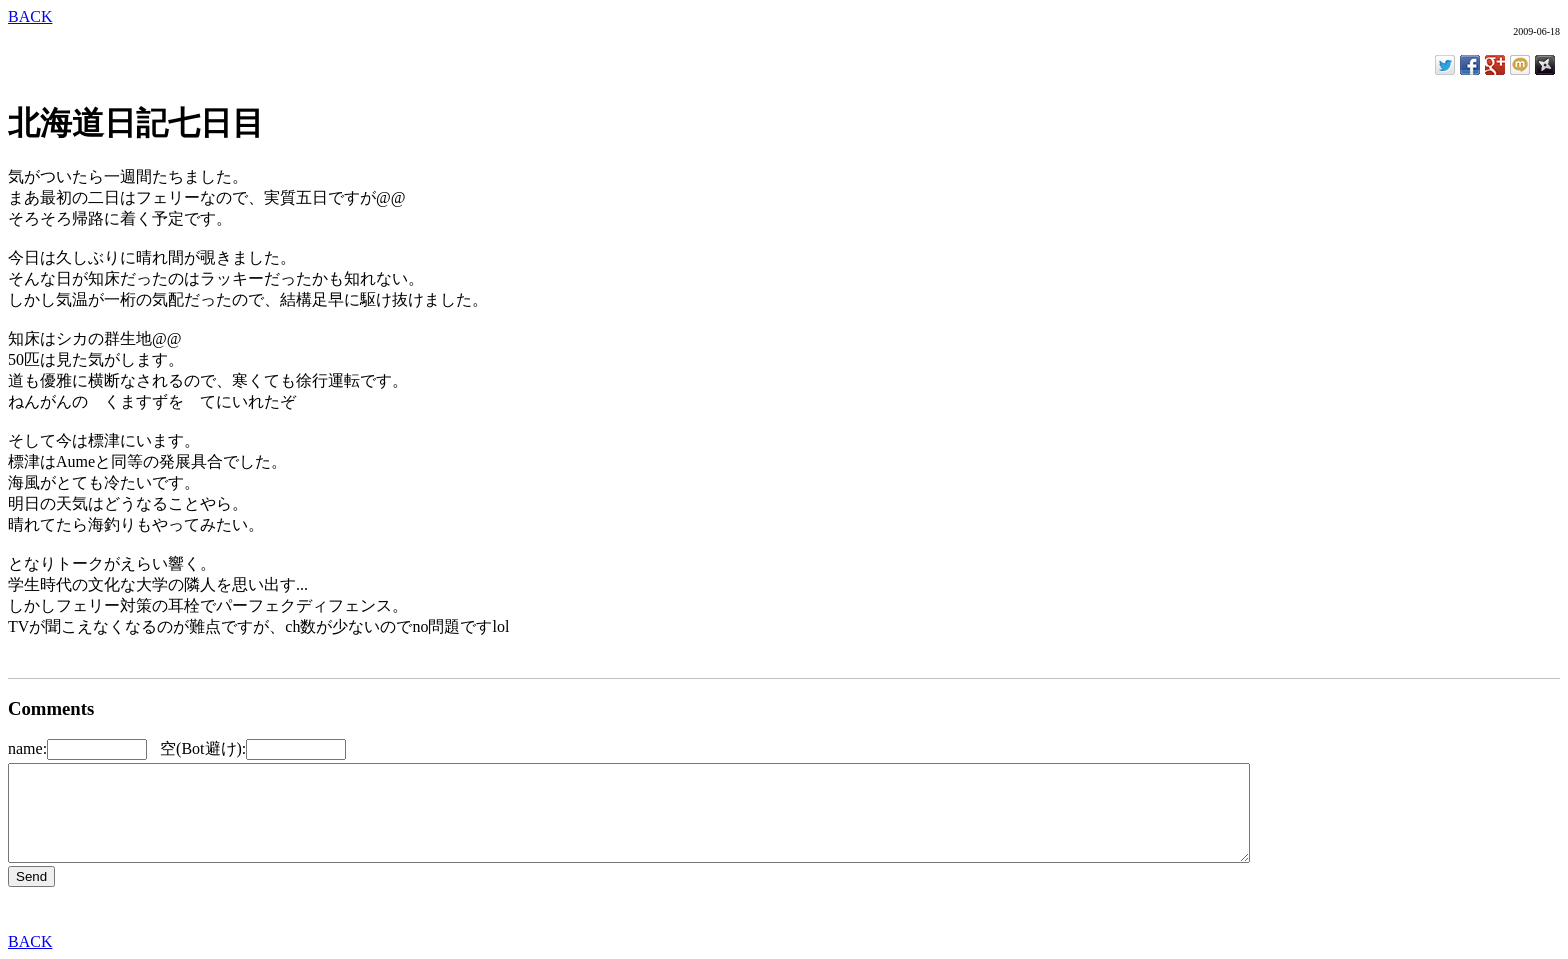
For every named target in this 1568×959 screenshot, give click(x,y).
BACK (30, 16)
